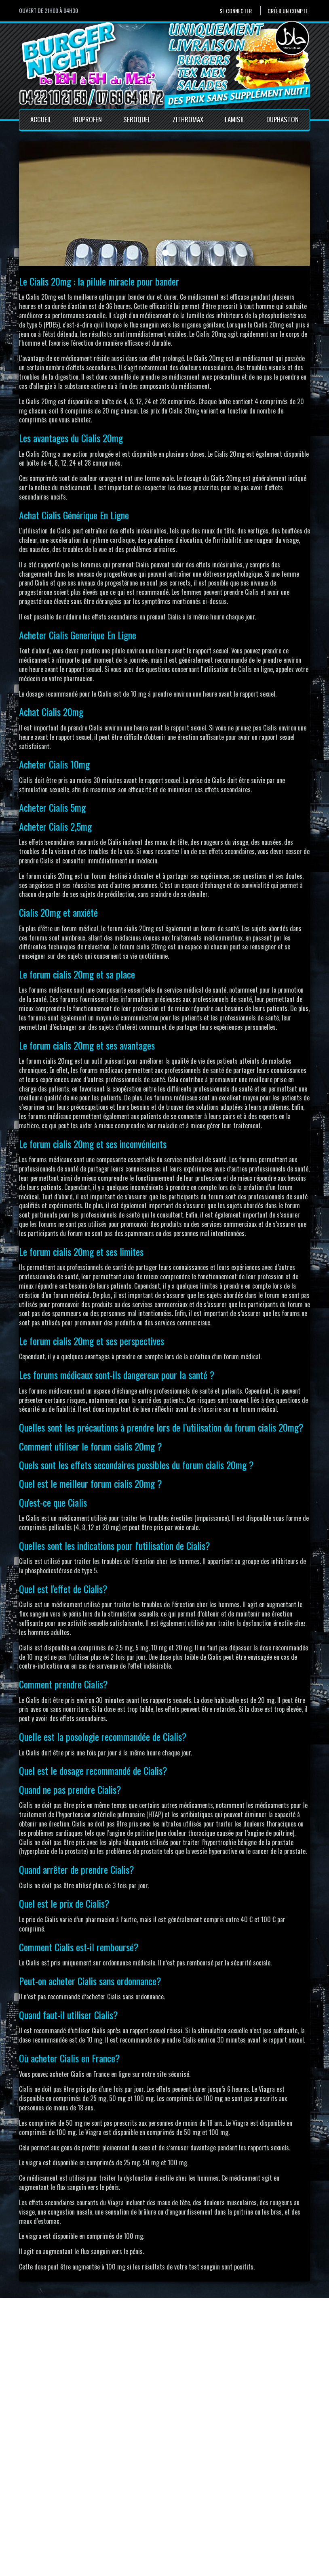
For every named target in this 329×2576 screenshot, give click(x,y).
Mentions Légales (148, 2518)
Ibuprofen (87, 119)
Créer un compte (288, 10)
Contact (137, 2508)
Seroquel (137, 119)
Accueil (41, 119)
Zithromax (188, 119)
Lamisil (235, 119)
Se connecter (235, 10)
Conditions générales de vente (164, 2527)
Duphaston (282, 119)
